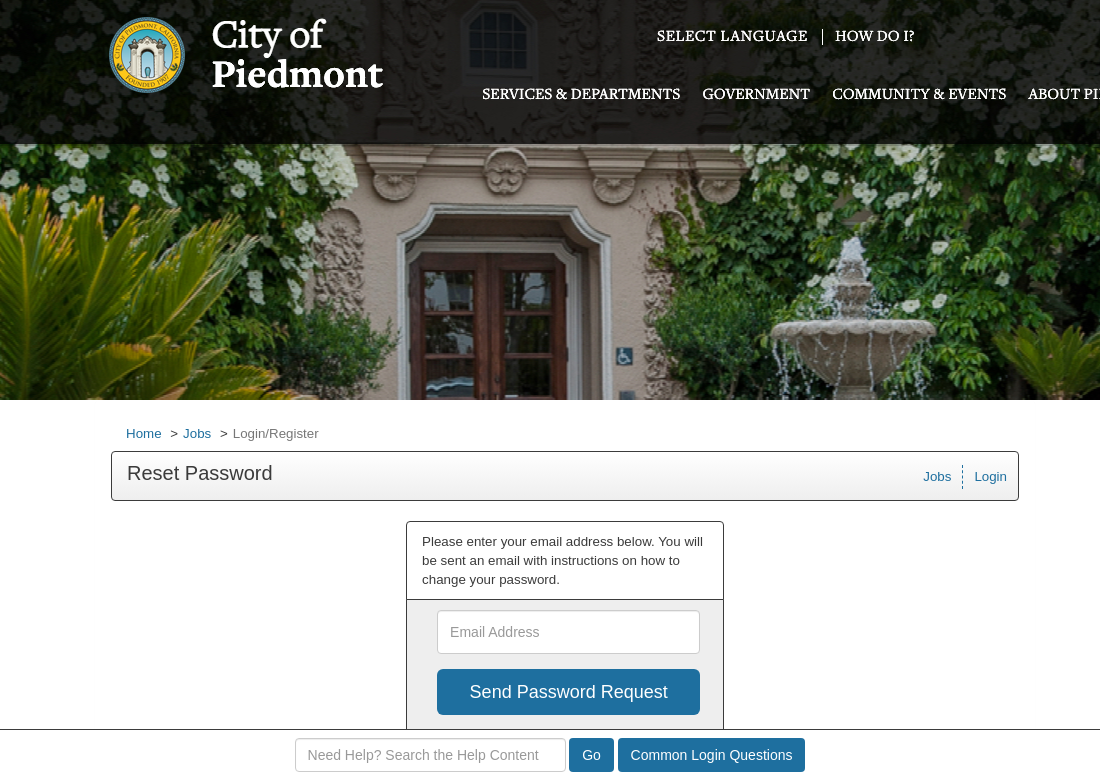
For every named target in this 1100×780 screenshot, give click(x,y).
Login (990, 476)
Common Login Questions (712, 755)
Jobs (197, 433)
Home (144, 433)
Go (591, 755)
